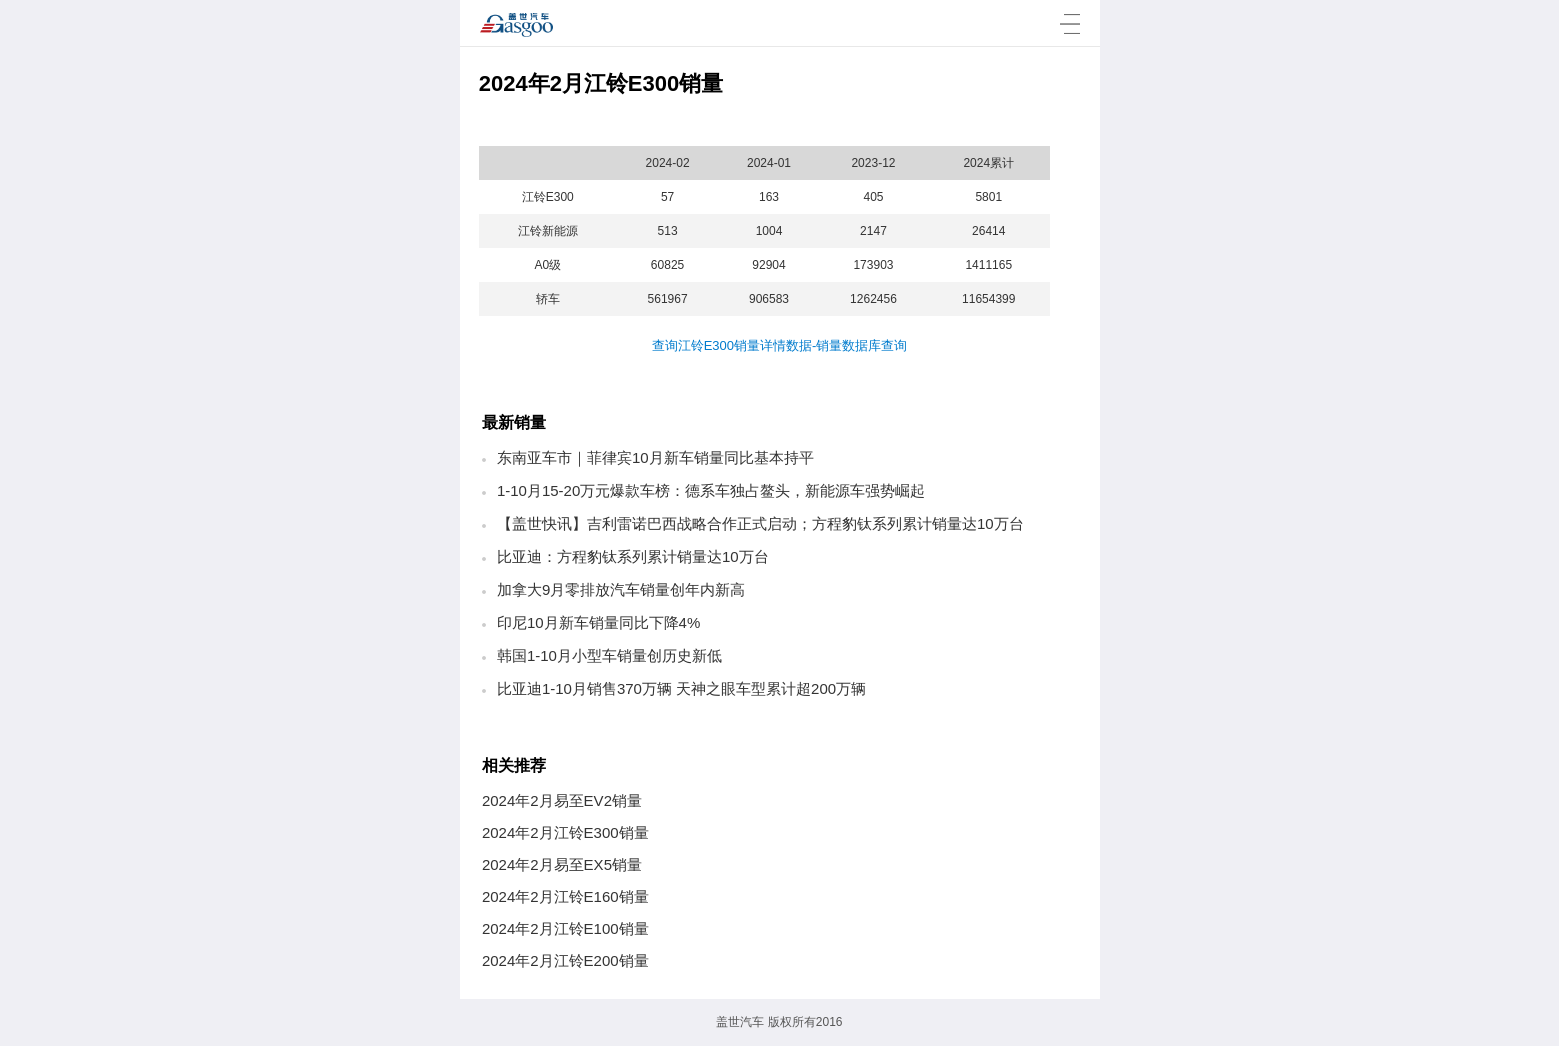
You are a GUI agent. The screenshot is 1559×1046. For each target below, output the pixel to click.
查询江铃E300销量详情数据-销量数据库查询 (780, 345)
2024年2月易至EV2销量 (562, 800)
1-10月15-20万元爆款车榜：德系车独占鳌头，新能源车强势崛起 (711, 490)
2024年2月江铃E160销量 (565, 896)
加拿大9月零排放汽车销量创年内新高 (621, 589)
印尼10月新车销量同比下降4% (598, 622)
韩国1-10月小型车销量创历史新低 (609, 655)
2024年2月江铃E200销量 (565, 960)
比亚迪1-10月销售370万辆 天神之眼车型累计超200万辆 (681, 688)
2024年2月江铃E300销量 (565, 832)
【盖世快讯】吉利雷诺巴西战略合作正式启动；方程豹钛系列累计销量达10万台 (760, 523)
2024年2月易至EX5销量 (562, 864)
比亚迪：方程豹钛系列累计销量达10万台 (633, 556)
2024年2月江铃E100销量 (565, 928)
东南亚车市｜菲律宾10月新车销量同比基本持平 (655, 457)
